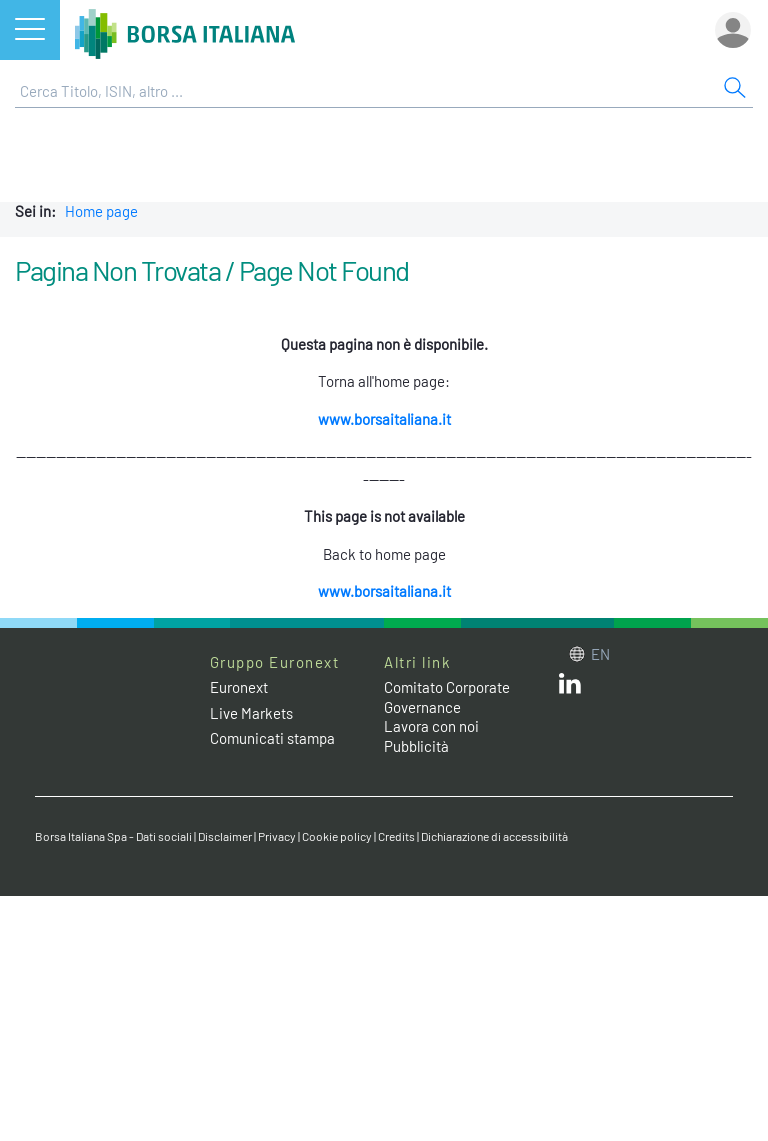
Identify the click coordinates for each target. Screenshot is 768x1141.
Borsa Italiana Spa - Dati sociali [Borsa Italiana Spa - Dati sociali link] (113, 836)
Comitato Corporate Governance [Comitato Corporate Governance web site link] (447, 697)
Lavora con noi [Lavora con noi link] (431, 726)
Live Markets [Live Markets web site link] (251, 713)
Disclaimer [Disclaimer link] (225, 836)
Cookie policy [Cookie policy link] (337, 836)
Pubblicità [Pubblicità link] (416, 746)
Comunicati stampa (272, 738)
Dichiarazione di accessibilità (494, 836)
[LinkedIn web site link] (570, 688)
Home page (101, 211)
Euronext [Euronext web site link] (239, 687)
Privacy (277, 836)
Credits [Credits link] (396, 836)
